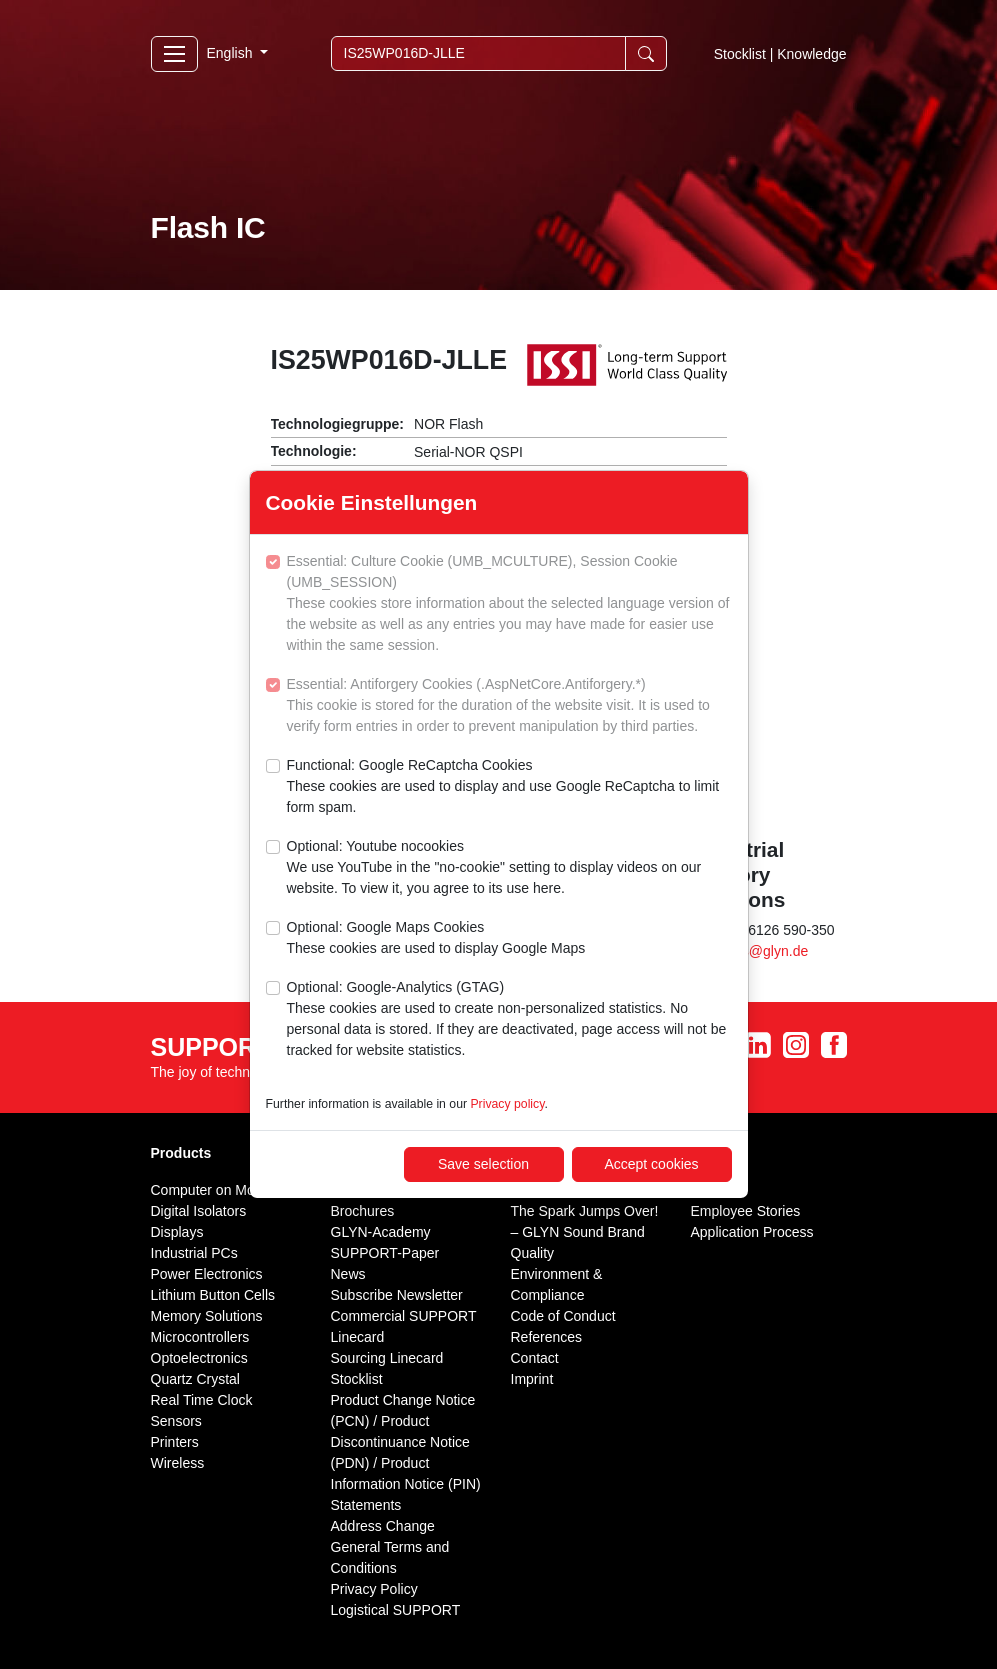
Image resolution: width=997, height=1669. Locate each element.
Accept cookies (651, 1164)
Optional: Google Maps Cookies (436, 939)
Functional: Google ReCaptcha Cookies (509, 787)
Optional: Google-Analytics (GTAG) (509, 1020)
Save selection (483, 1164)
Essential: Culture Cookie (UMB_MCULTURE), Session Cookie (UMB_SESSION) (509, 604)
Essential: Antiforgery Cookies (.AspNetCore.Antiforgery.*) (509, 706)
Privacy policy (507, 1104)
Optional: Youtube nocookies (509, 868)
